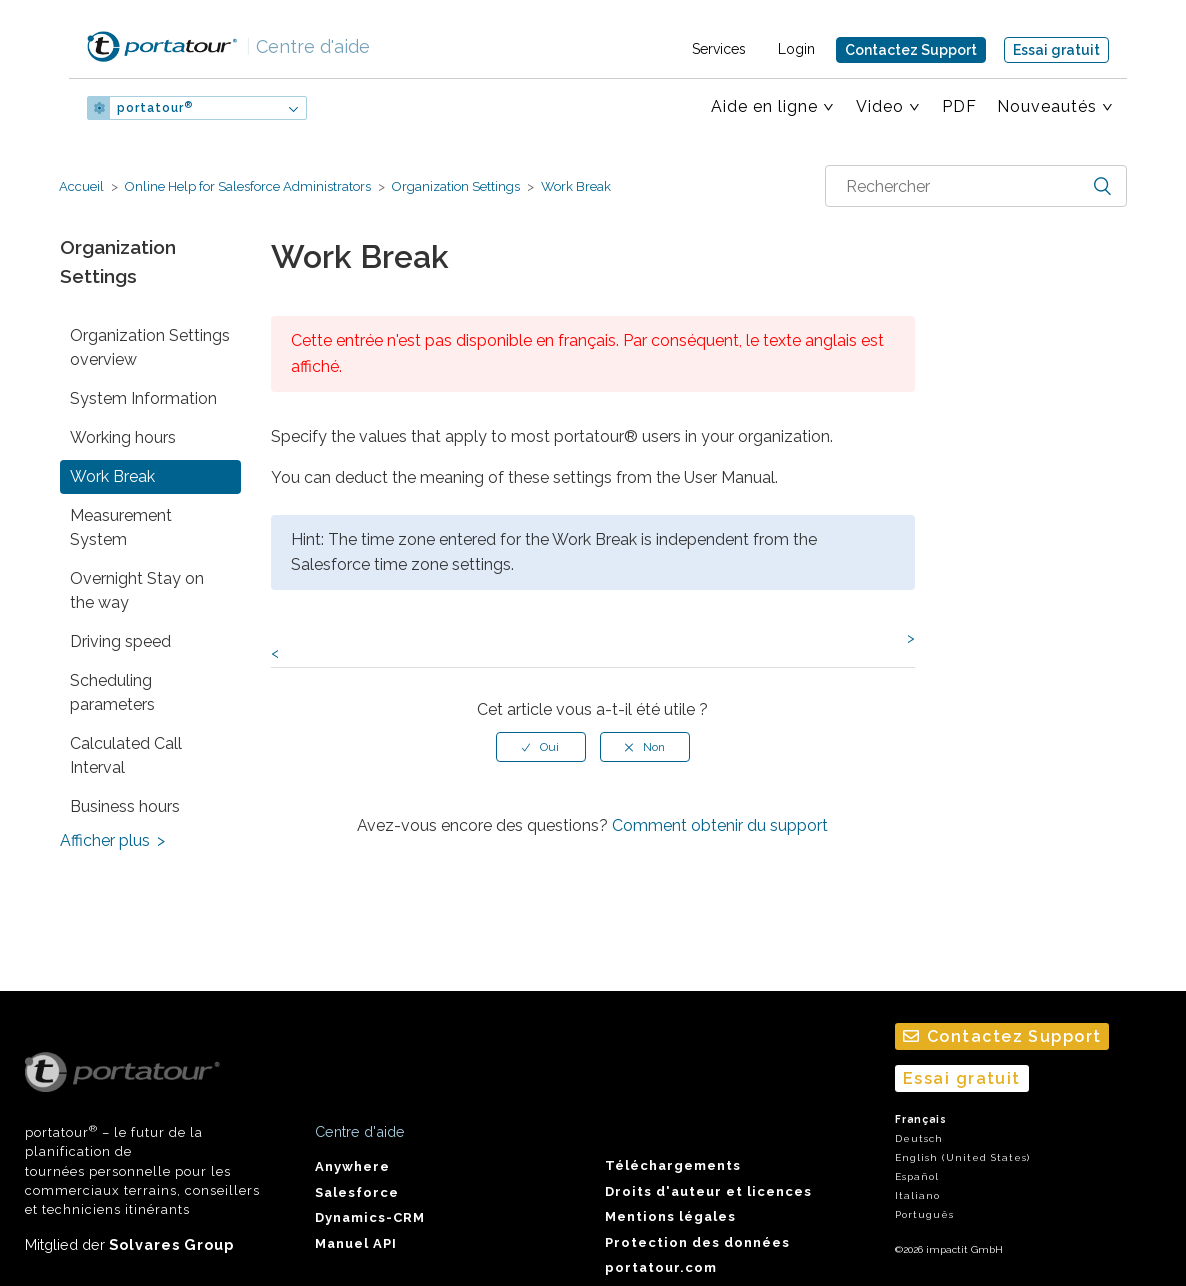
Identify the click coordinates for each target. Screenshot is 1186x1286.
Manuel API (356, 1243)
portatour (155, 108)
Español (917, 1176)
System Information (143, 398)
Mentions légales (670, 1216)
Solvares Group (171, 1244)
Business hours (125, 806)
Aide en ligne (764, 106)
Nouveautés (1047, 106)
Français (921, 1119)
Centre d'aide (308, 46)
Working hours (123, 437)
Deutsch (919, 1138)
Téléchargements (673, 1165)
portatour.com (661, 1267)
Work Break (574, 186)
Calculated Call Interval (126, 755)
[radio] (541, 747)
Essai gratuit (1056, 50)
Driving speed (120, 641)
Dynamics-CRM (370, 1217)
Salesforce (357, 1192)
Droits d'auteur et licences (708, 1191)
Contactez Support (911, 50)
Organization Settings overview (150, 347)
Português (924, 1214)
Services (719, 49)
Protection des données (697, 1242)
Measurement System (121, 527)
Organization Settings (456, 186)
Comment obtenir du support (720, 825)
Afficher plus (105, 840)
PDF (959, 106)
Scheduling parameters (112, 692)
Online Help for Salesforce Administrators (248, 186)
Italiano (917, 1195)
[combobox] (976, 186)
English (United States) (962, 1157)
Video (880, 106)
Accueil (81, 186)
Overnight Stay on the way (137, 590)
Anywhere (352, 1166)
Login (796, 49)
